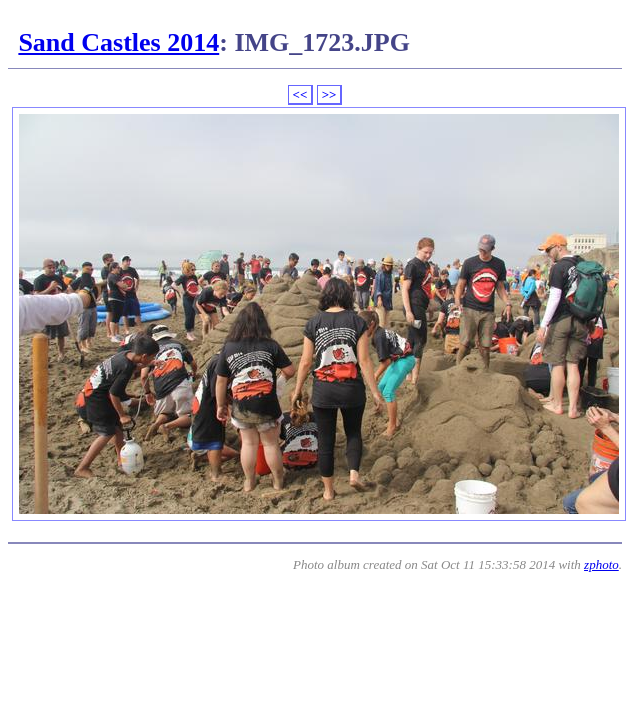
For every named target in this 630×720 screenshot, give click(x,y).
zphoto (601, 564)
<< (300, 94)
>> (329, 94)
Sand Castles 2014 (118, 42)
